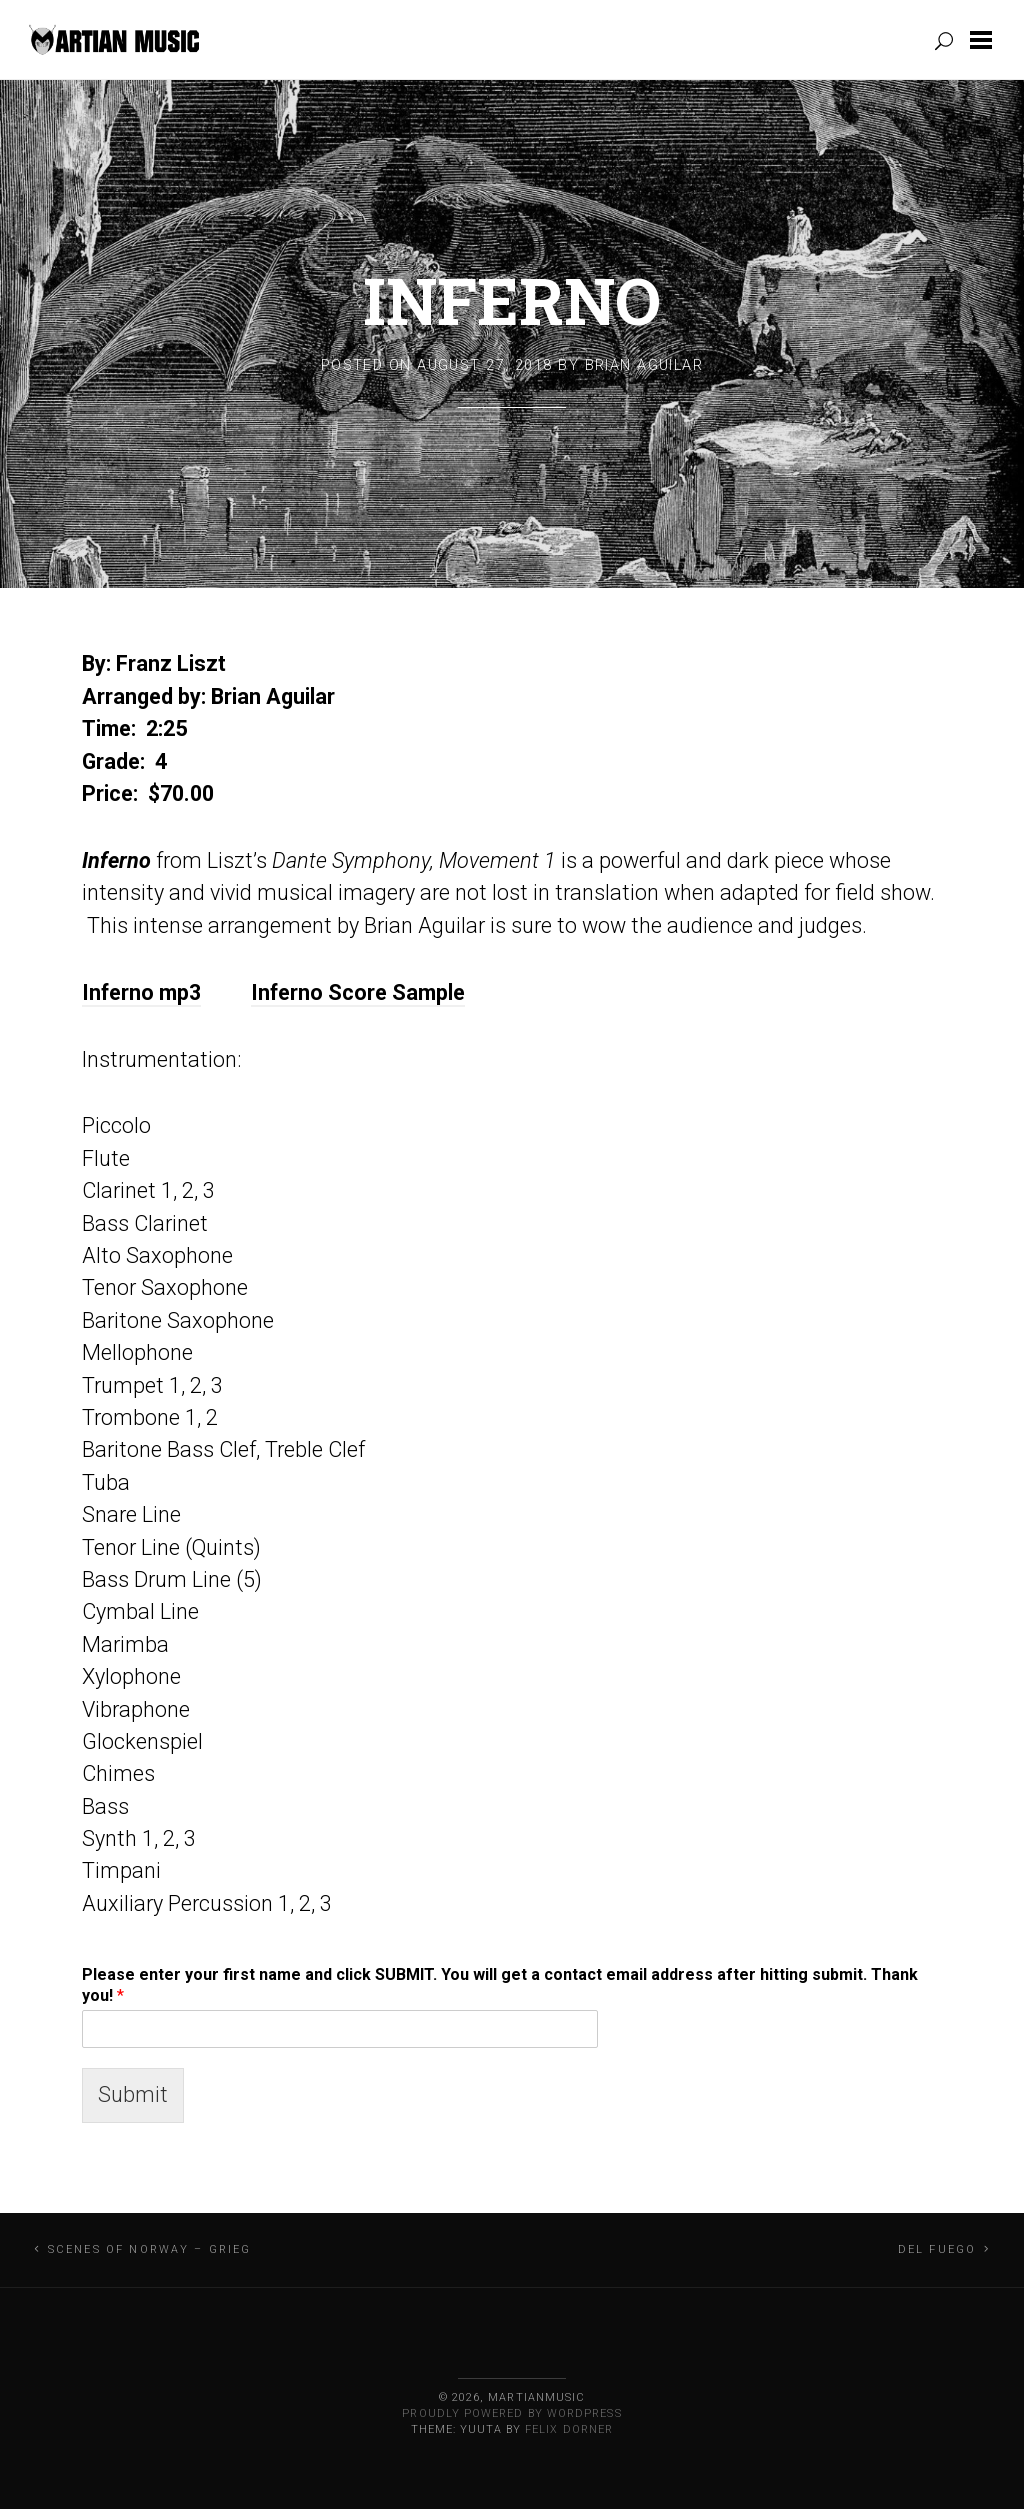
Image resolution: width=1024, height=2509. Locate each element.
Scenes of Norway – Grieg (150, 2249)
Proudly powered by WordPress (511, 2413)
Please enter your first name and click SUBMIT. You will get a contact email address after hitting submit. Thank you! (500, 1985)
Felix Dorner (569, 2429)
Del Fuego (937, 2249)
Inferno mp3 (141, 992)
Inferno (512, 300)
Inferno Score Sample (358, 992)
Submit (133, 2094)
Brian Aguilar (644, 365)
